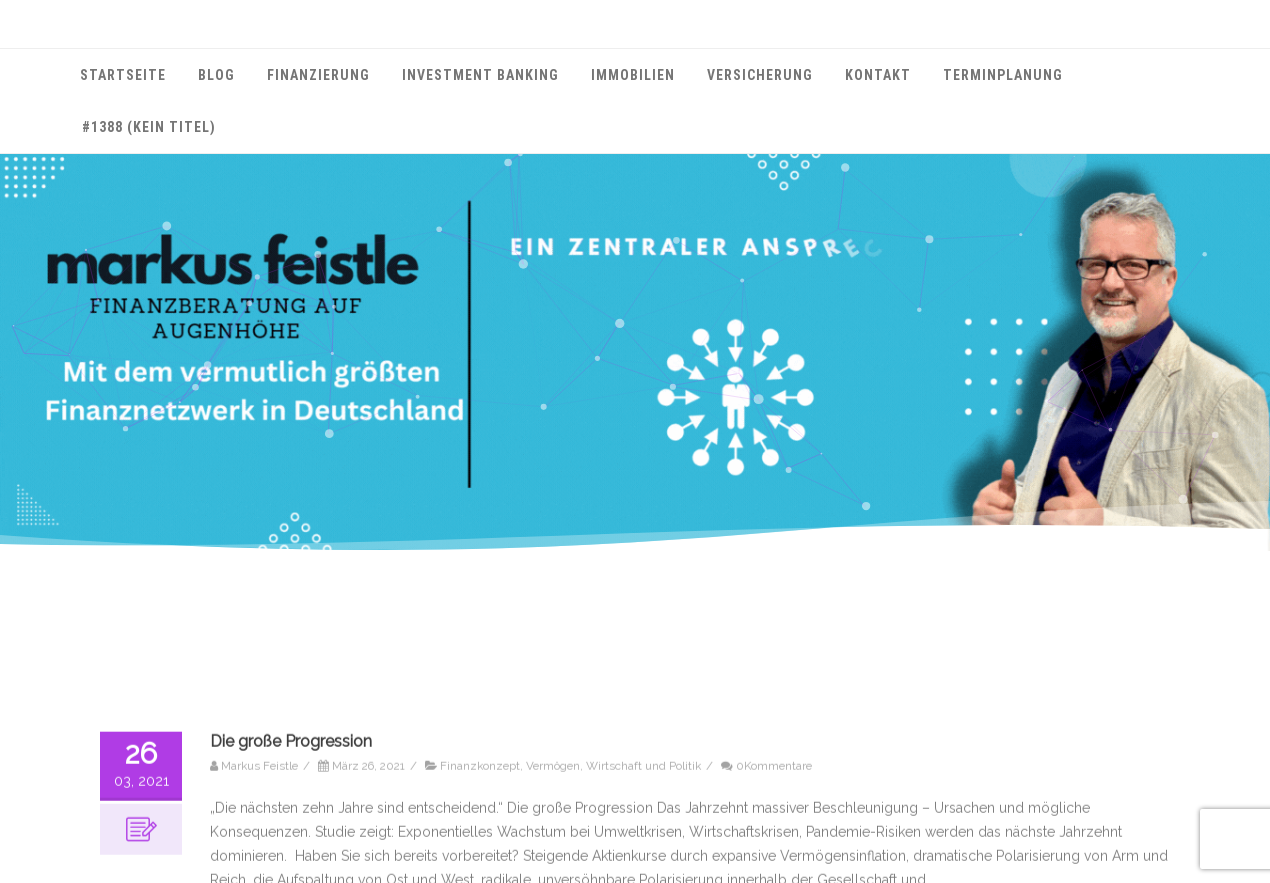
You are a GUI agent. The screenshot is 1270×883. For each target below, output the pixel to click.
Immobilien (633, 75)
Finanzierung (318, 75)
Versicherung (760, 75)
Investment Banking (480, 75)
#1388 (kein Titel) (149, 127)
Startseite (123, 75)
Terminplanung (1003, 75)
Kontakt (878, 75)
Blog (216, 75)
